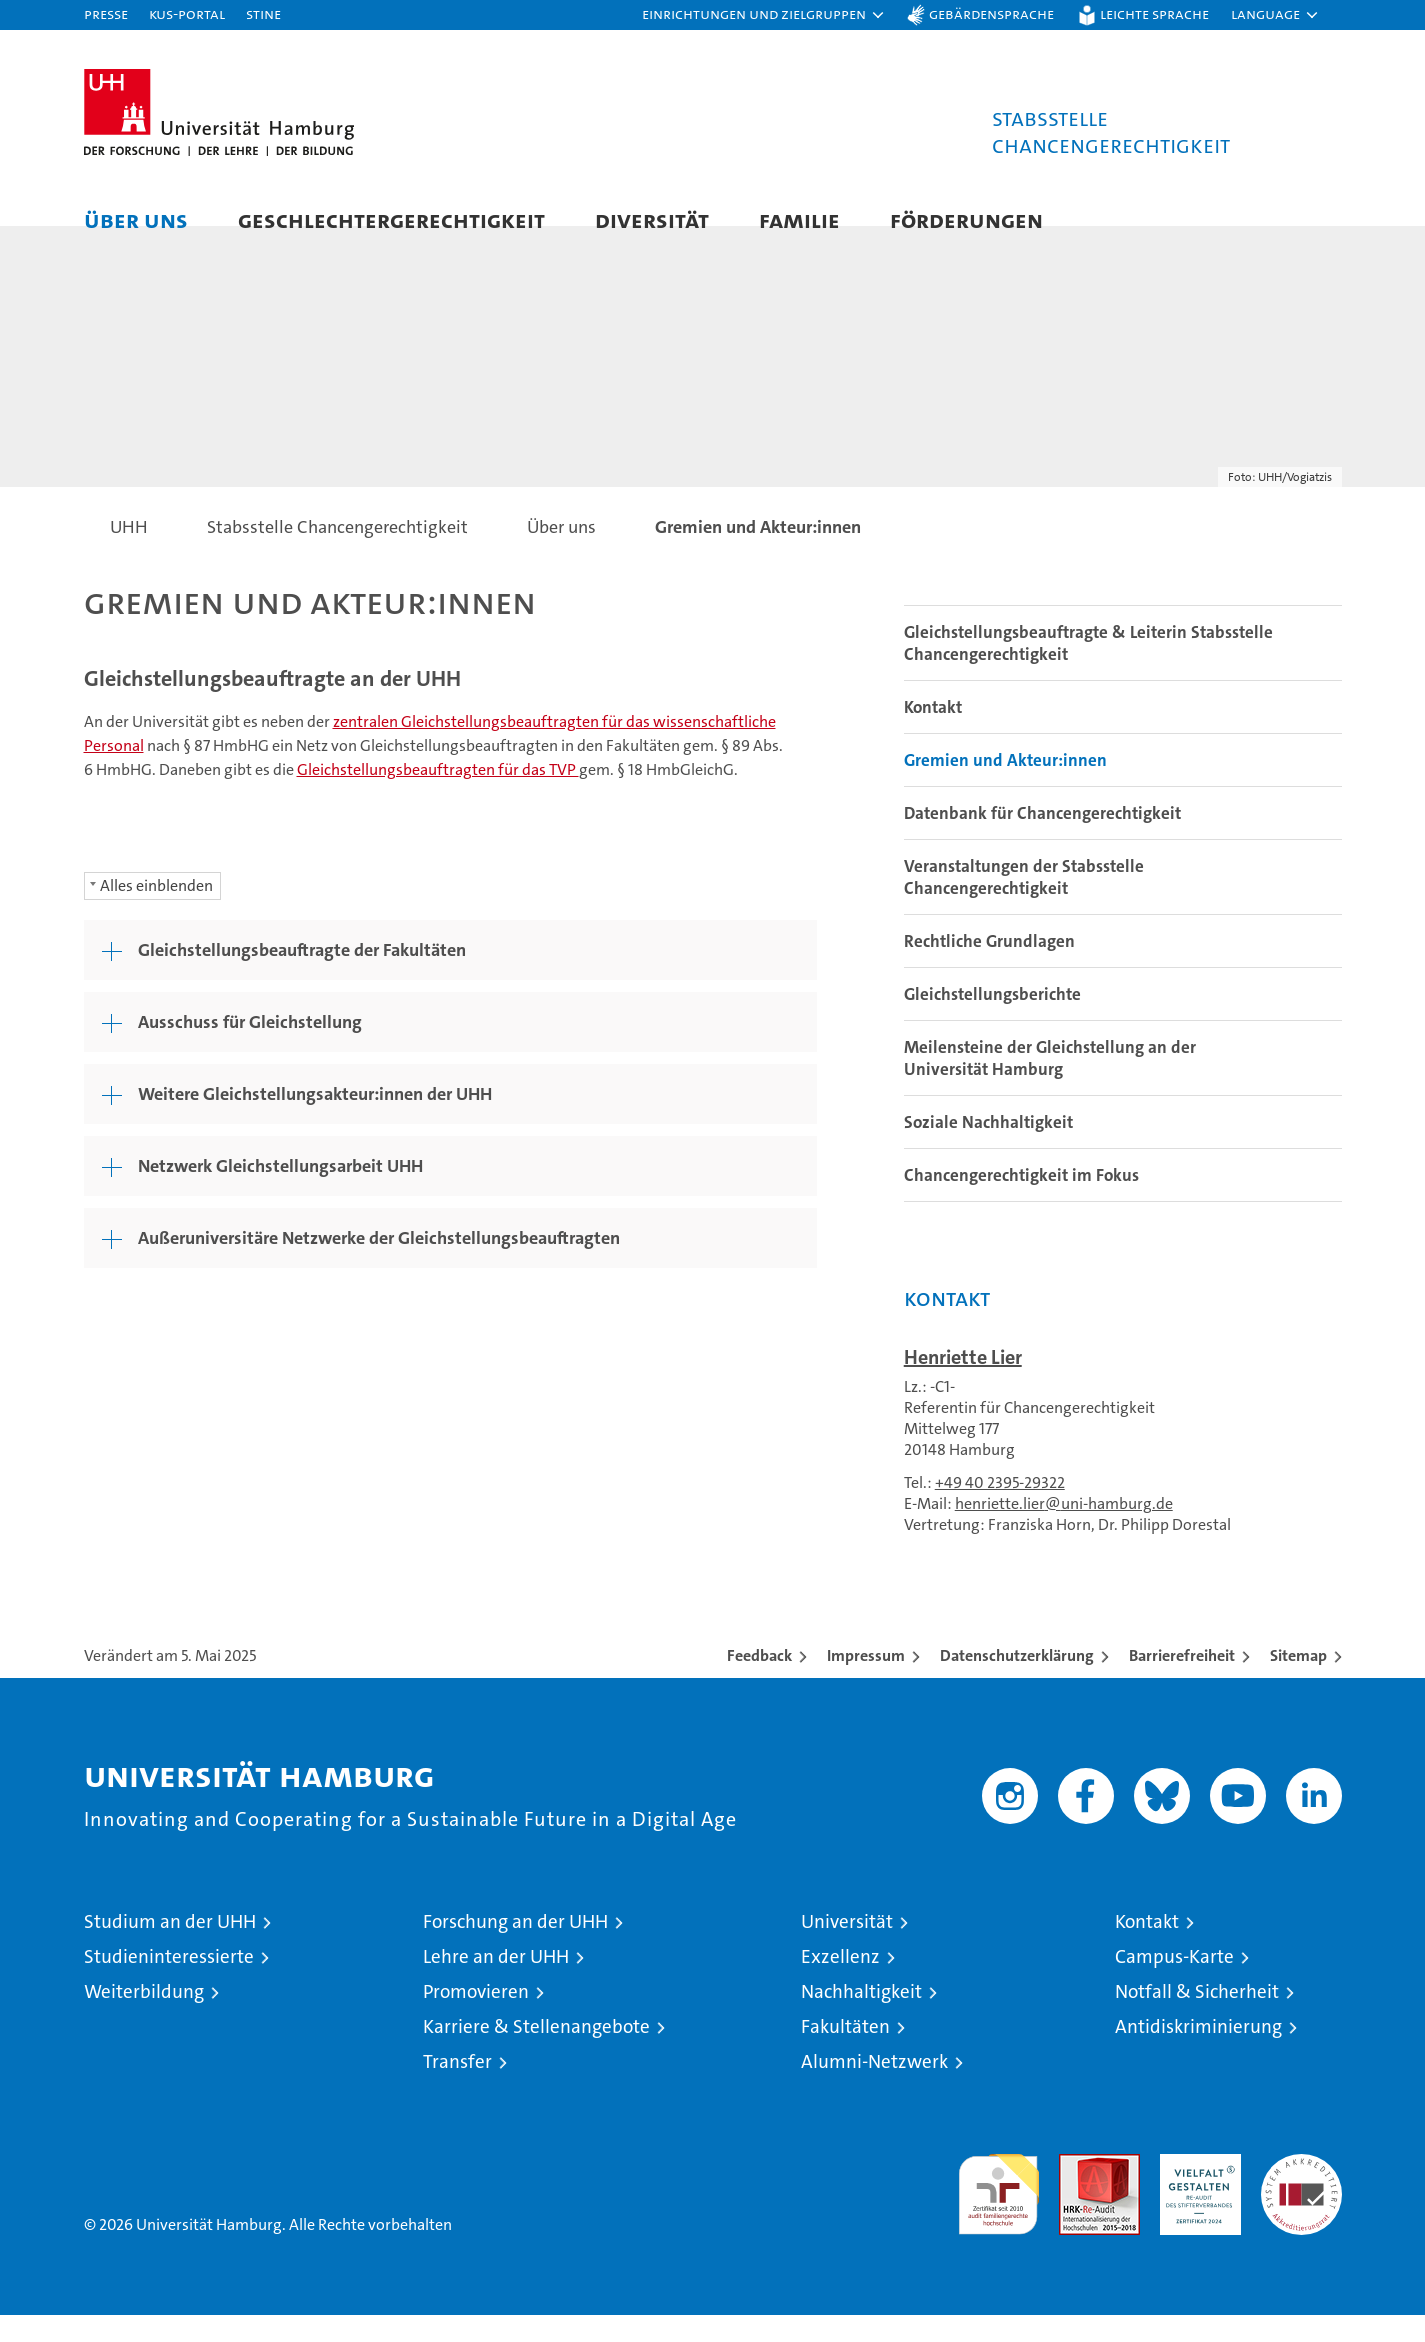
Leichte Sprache (1154, 13)
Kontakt (933, 734)
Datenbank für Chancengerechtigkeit (1042, 840)
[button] (764, 15)
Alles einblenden (156, 912)
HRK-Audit (1195, 2191)
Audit (1078, 2191)
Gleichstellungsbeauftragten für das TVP (438, 796)
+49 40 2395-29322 (1000, 1509)
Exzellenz (840, 1983)
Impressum (866, 1682)
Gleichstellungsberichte (992, 1021)
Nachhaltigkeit (861, 2018)
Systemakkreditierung (1301, 2191)
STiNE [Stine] (263, 13)
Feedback (759, 1682)
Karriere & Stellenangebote (536, 2053)
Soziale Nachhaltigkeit (988, 1149)
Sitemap (1298, 1682)
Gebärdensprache (991, 13)
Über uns (136, 219)
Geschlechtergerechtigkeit (391, 219)
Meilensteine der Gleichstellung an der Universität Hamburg (1050, 1085)
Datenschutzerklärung (1017, 1682)
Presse (106, 13)
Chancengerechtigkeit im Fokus (1021, 1202)
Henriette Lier (963, 1384)
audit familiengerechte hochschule (998, 2212)
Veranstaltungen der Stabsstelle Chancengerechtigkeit (1024, 904)
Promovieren (476, 2018)
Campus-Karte (1174, 1983)
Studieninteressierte (169, 1983)
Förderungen (966, 219)
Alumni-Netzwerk (874, 2088)
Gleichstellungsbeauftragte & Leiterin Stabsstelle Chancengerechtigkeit (1088, 670)
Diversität (652, 219)
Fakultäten (845, 2053)
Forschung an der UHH (515, 1948)
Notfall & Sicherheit (1197, 2018)
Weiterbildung (144, 2018)
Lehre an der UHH (496, 1983)
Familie (799, 219)
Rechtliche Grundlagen (989, 968)
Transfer (457, 2088)
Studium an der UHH (170, 1948)
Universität (847, 1948)
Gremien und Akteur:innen (1005, 787)
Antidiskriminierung (1198, 2053)
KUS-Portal (187, 13)
